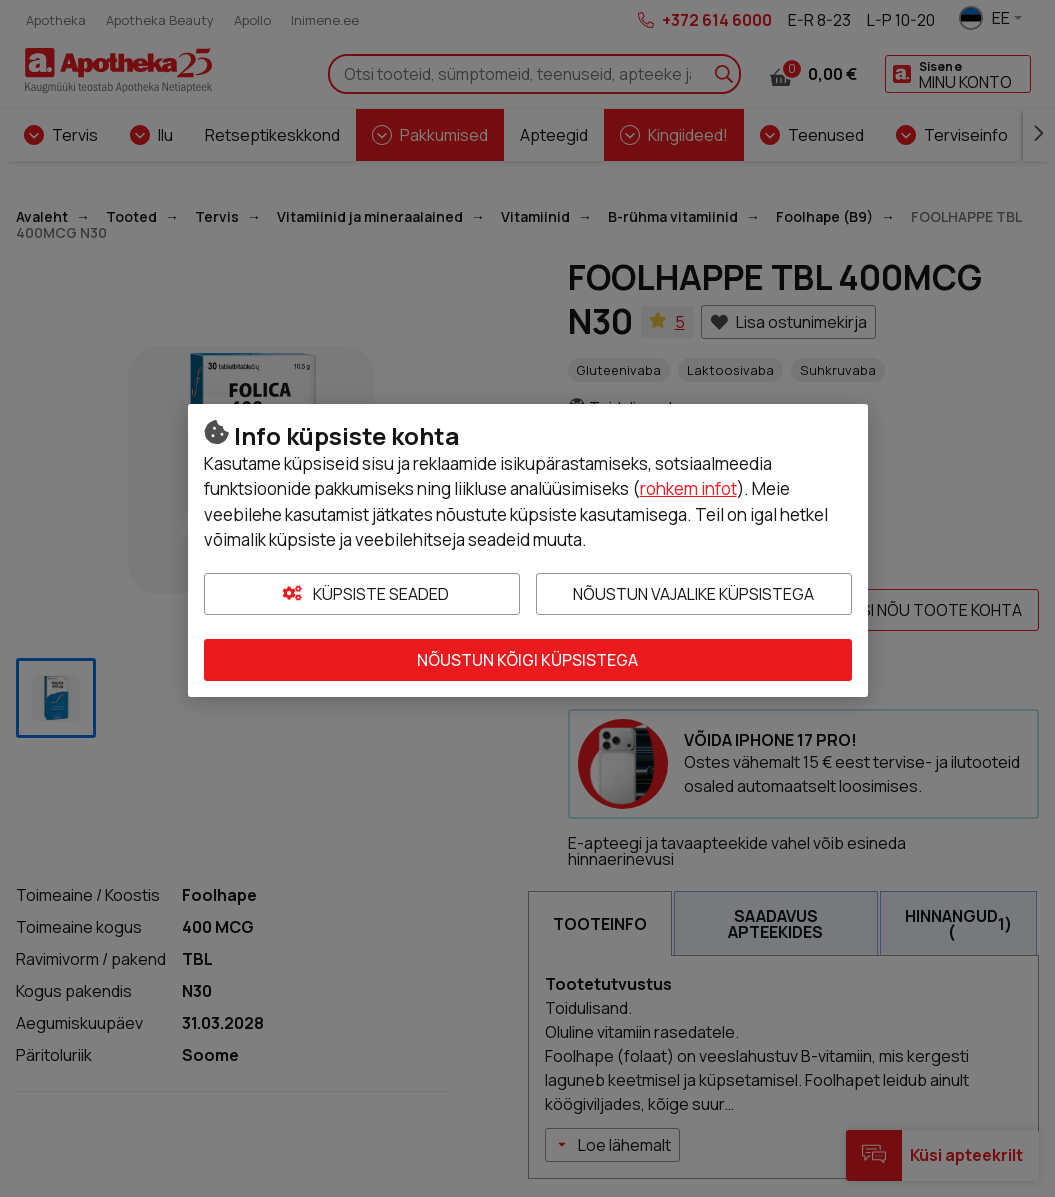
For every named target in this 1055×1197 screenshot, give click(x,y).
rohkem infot (688, 488)
